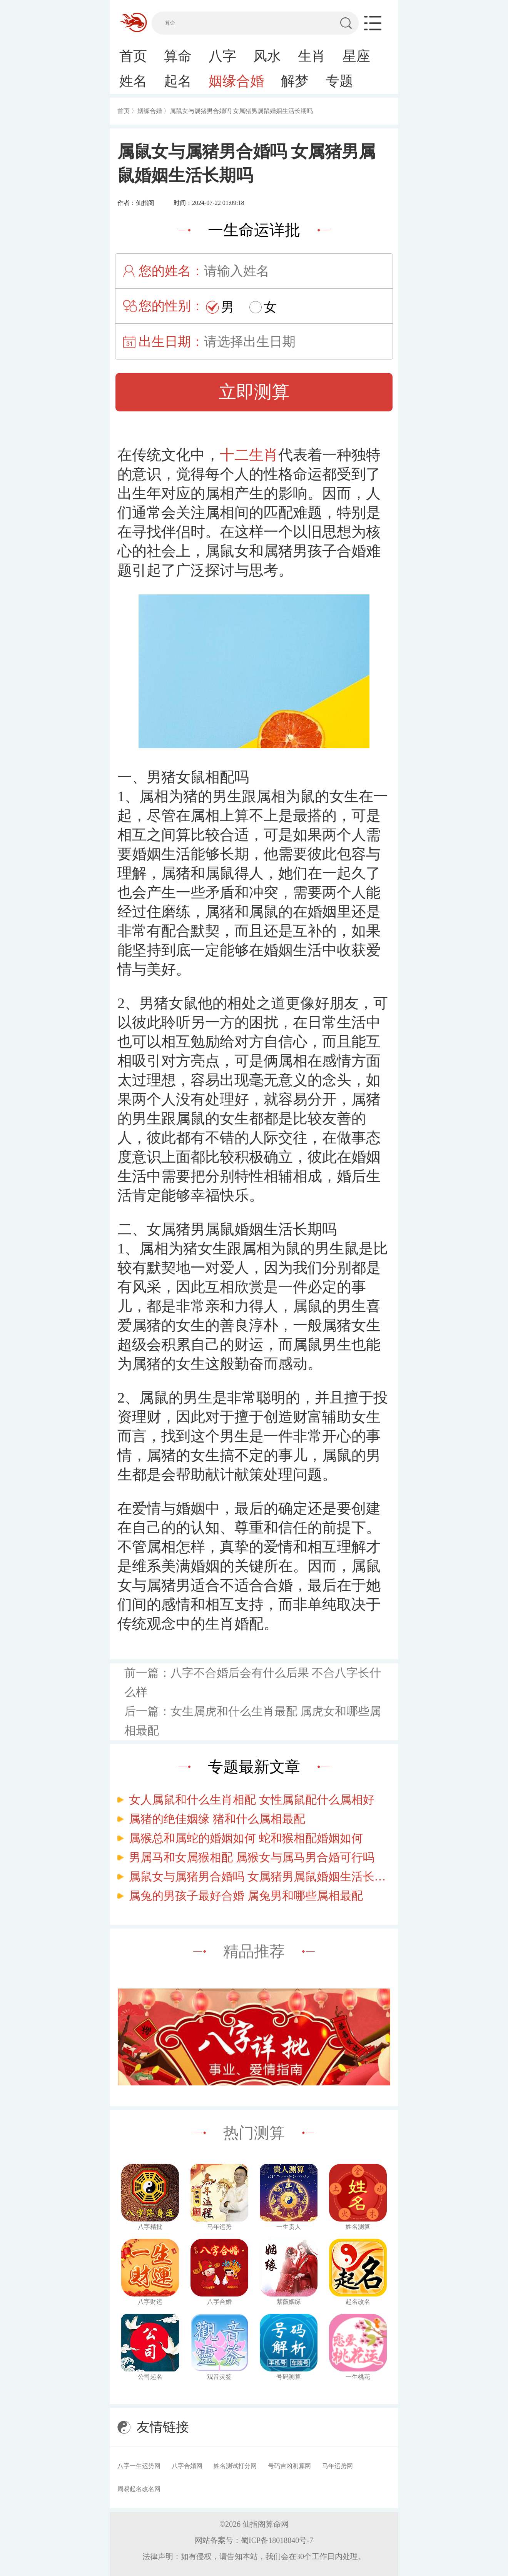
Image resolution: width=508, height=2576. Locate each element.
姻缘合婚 (236, 81)
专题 (339, 81)
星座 (356, 56)
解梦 (295, 81)
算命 (178, 56)
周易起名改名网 (138, 2489)
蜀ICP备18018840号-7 (277, 2540)
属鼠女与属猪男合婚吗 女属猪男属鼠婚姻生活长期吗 (260, 1876)
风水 (267, 56)
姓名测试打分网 (235, 2466)
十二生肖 (249, 455)
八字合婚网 (187, 2466)
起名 (178, 81)
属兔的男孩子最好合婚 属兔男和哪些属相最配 (246, 1895)
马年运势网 (337, 2466)
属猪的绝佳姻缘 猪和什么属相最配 (217, 1818)
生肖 (312, 56)
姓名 (133, 81)
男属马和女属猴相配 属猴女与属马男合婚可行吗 (251, 1857)
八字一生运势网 (138, 2466)
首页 (133, 56)
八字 (222, 56)
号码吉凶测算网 (289, 2466)
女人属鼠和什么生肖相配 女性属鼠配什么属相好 (251, 1799)
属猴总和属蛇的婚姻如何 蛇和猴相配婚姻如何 (246, 1838)
